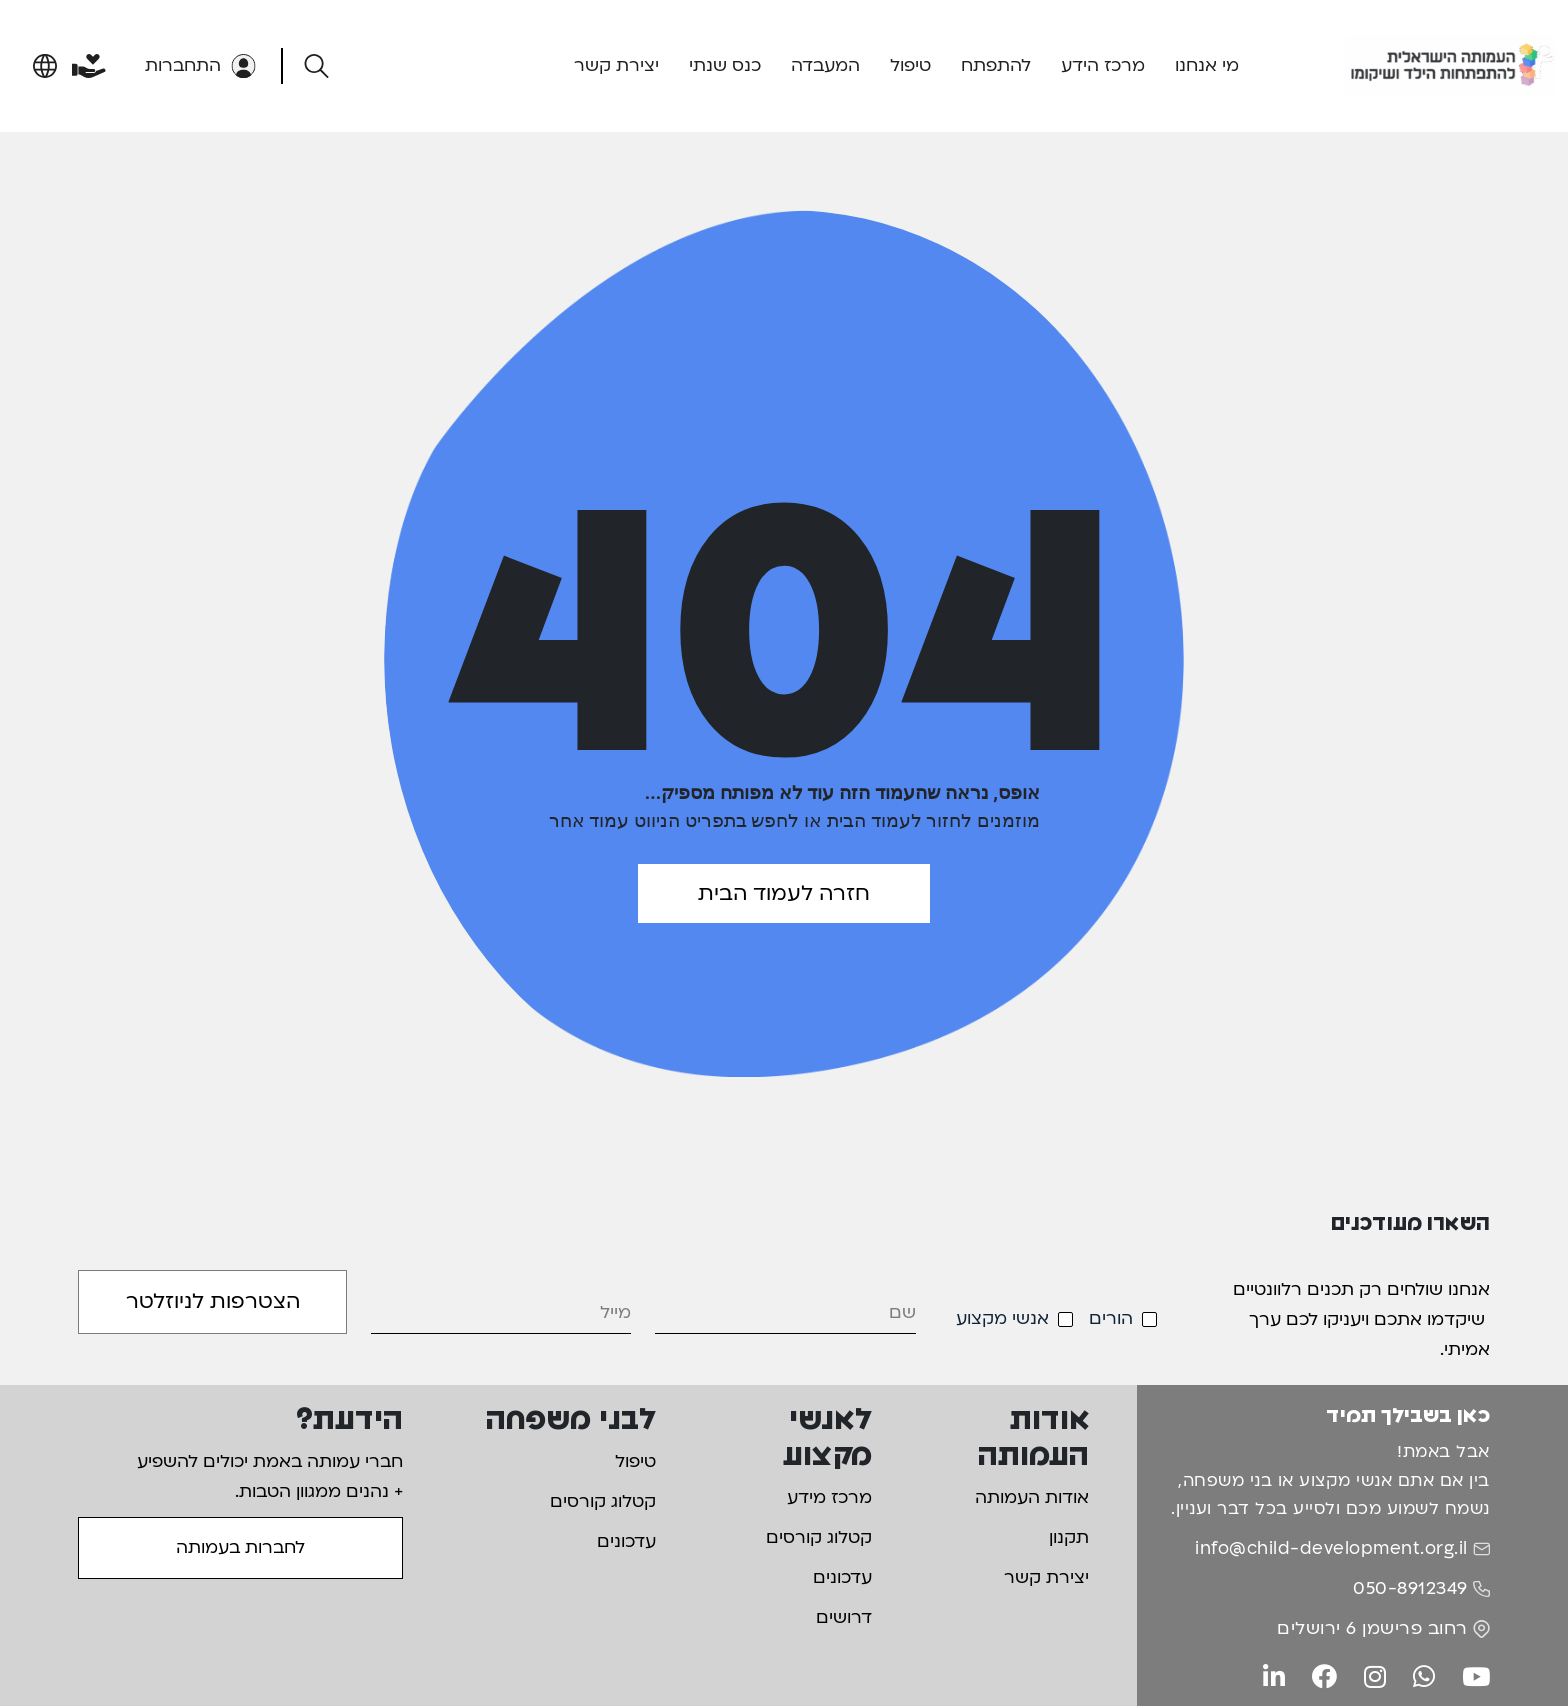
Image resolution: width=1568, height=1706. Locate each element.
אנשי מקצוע (1002, 1318)
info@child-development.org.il (1331, 1548)
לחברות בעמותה (240, 1547)
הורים (1111, 1318)
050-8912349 (1410, 1588)
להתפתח (996, 65)
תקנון (1069, 1537)
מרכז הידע (1103, 65)
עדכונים (842, 1577)
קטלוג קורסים (819, 1537)
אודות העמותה (1032, 1497)
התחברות (200, 65)
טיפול (910, 65)
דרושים (844, 1617)
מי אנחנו (1207, 65)
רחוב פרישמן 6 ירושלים (1372, 1628)
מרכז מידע (829, 1497)
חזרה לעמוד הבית (784, 893)
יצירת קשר (616, 65)
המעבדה (825, 65)
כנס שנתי (725, 65)
